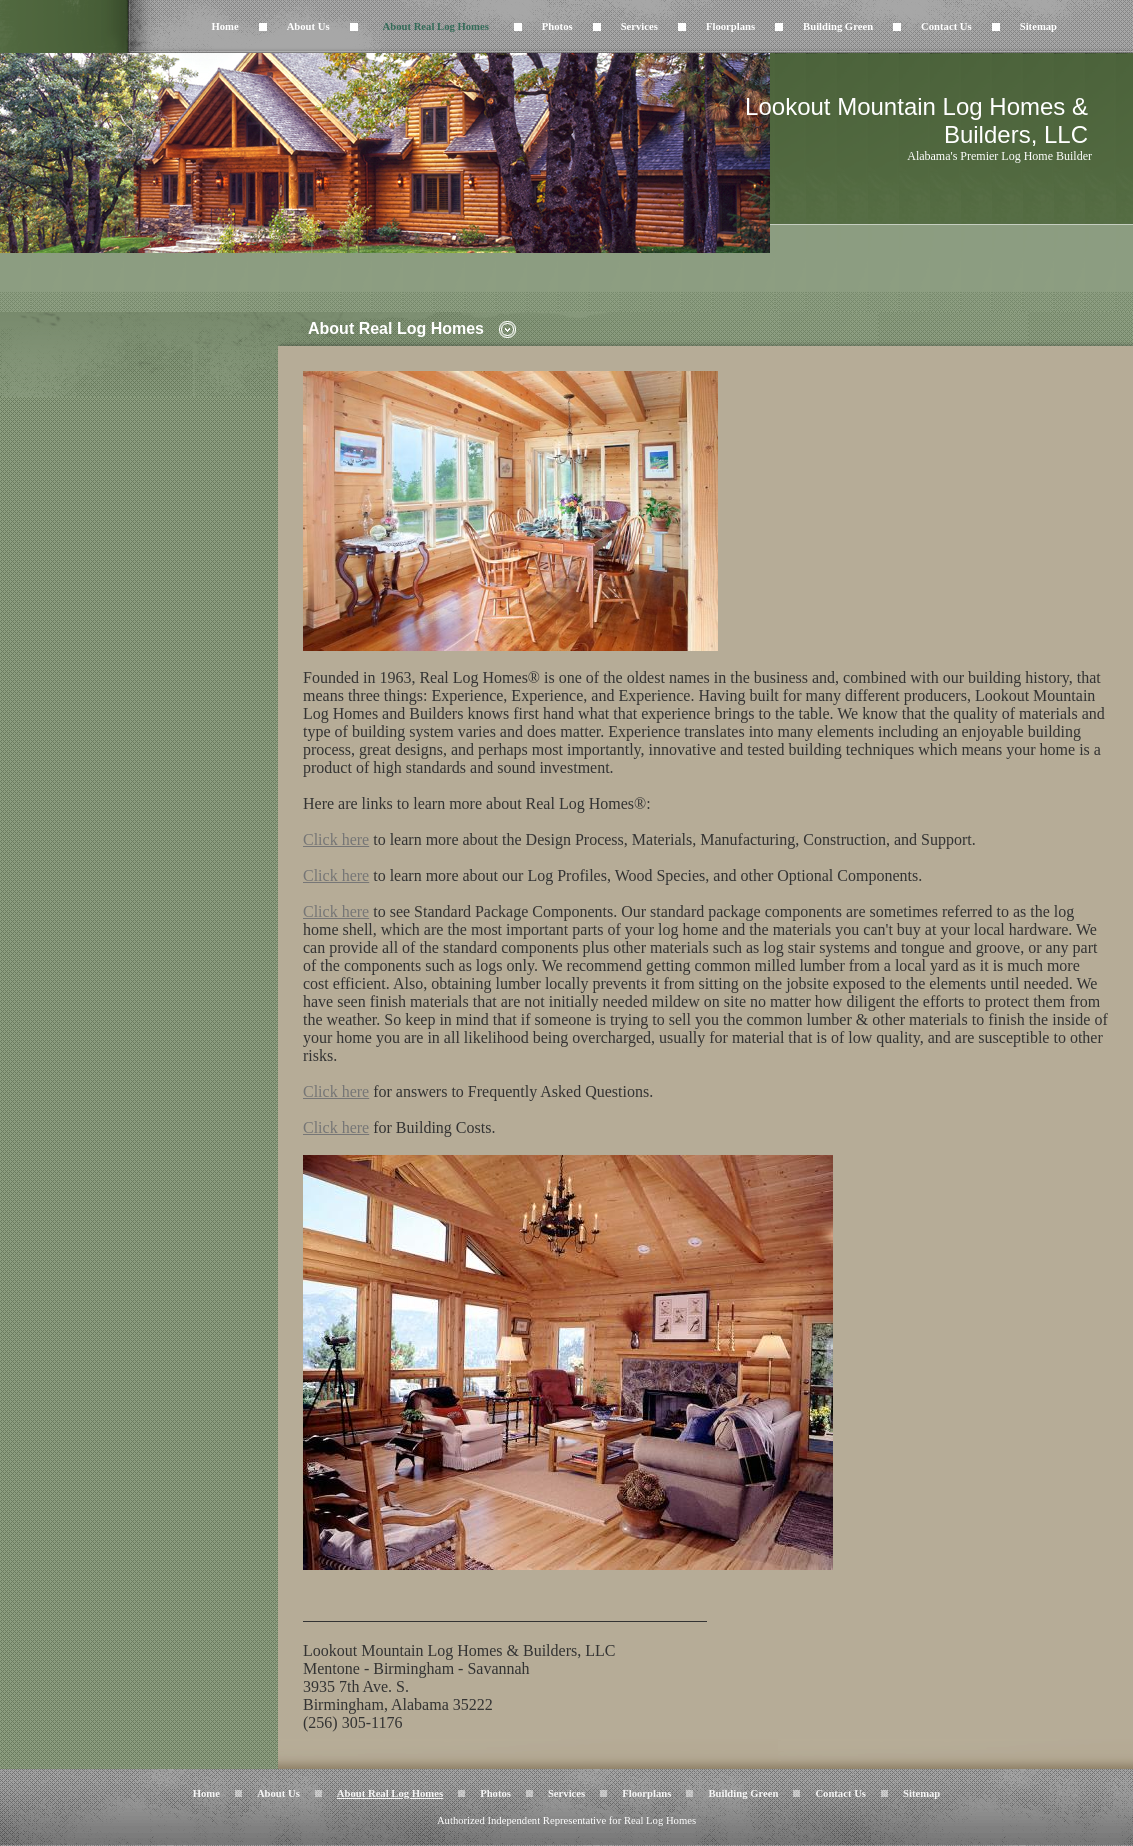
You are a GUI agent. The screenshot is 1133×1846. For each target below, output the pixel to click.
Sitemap (1038, 26)
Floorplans (730, 26)
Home (224, 26)
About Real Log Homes (436, 26)
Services (639, 26)
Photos (557, 26)
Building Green (838, 26)
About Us (308, 26)
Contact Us (946, 26)
